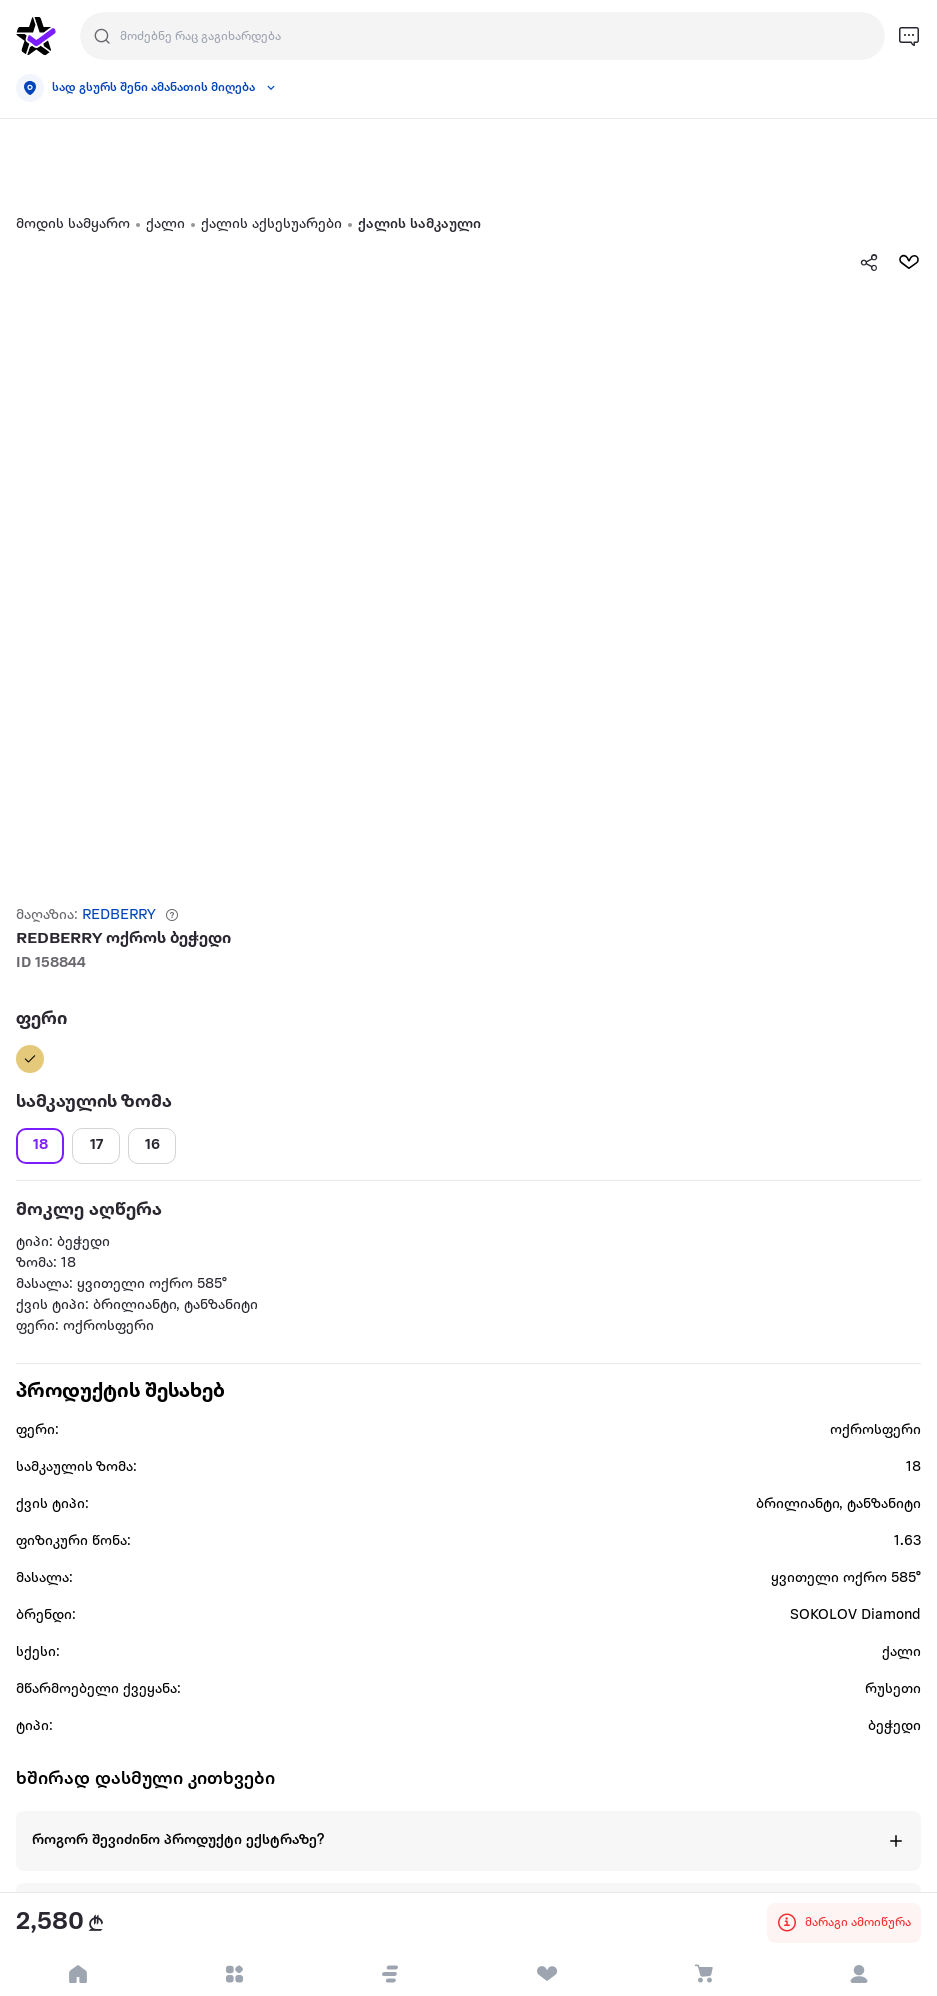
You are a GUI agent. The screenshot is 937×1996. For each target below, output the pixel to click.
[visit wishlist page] (547, 1974)
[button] (390, 1974)
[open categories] (234, 1974)
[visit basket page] (703, 1974)
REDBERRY (119, 915)
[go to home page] (36, 36)
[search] (102, 36)
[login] (859, 1974)
